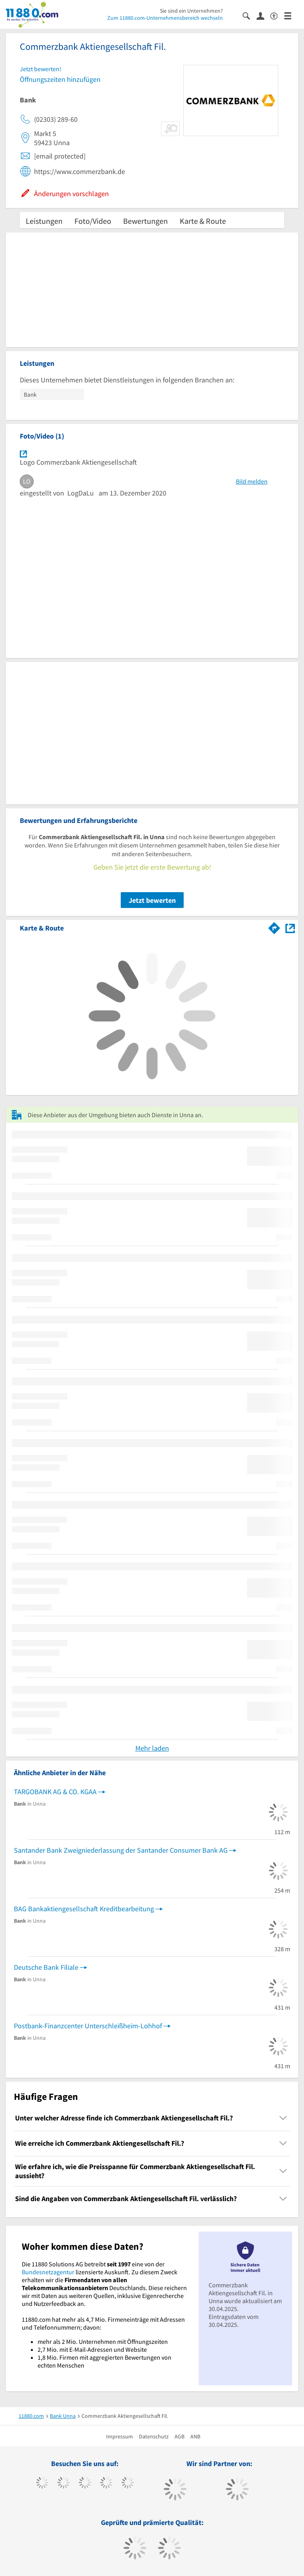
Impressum (119, 2436)
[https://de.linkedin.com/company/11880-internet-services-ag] (127, 2483)
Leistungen (44, 221)
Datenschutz (154, 2436)
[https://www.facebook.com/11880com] (42, 2483)
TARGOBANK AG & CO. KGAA (55, 1791)
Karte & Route (203, 221)
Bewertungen (145, 221)
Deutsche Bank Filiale (46, 1967)
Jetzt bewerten (152, 900)
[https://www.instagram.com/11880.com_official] (85, 2483)
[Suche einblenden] (249, 15)
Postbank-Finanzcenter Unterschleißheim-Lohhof (88, 2025)
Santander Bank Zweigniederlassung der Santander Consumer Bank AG (121, 1850)
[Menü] (291, 15)
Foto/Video (92, 221)
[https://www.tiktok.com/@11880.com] (63, 2483)
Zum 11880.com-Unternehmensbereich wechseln (165, 17)
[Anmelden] (263, 15)
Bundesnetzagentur (48, 2272)
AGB (179, 2436)
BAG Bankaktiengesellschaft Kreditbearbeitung (84, 1908)
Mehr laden (152, 1748)
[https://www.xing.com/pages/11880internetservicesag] (106, 2483)
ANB (195, 2436)
